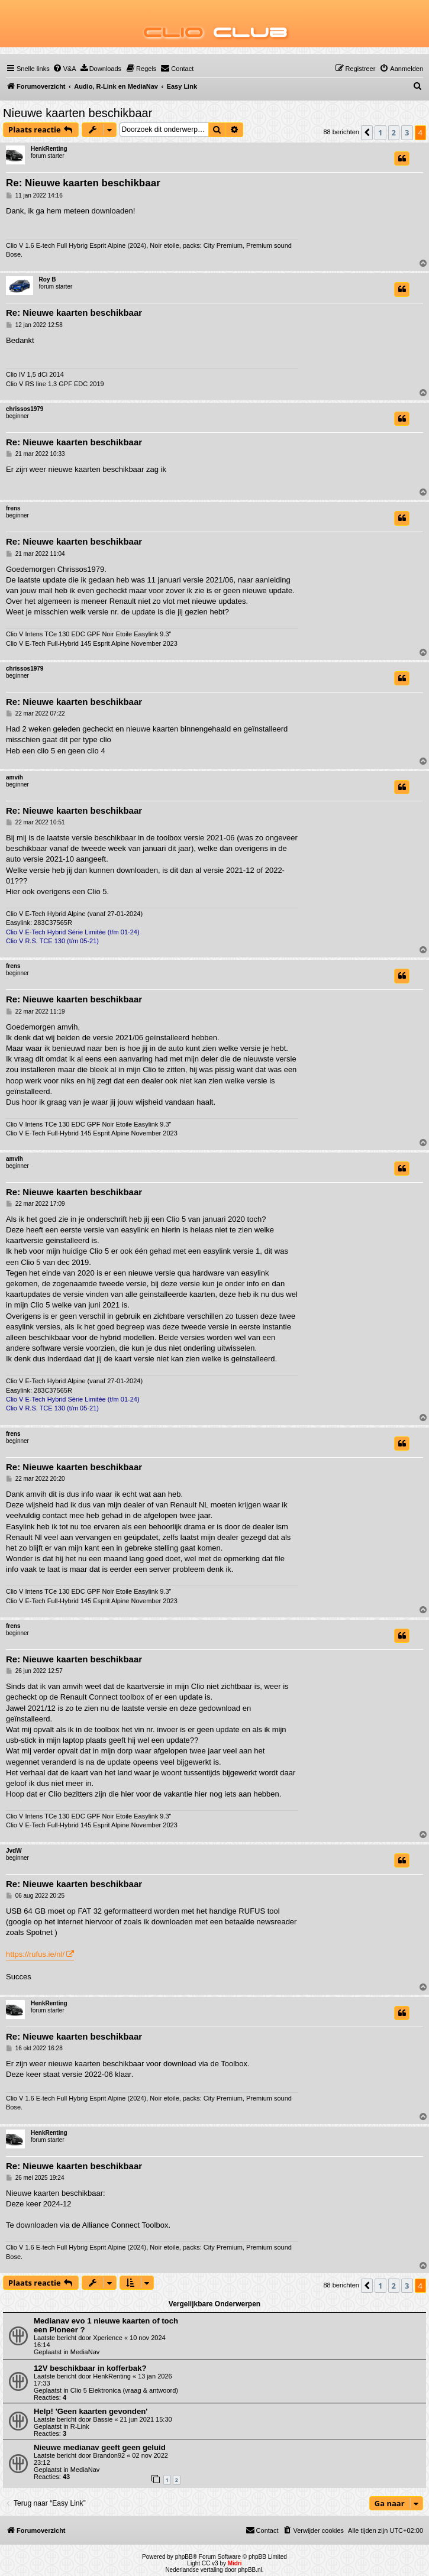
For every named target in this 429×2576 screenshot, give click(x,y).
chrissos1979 (24, 409)
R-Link (79, 2426)
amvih (14, 777)
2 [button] (394, 132)
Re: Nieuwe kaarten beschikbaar (83, 183)
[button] (367, 132)
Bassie (102, 2419)
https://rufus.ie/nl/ (35, 1954)
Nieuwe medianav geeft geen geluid (100, 2447)
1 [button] (380, 132)
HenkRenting (49, 148)
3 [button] (407, 132)
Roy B (47, 279)
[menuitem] (64, 69)
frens (13, 508)
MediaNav (85, 2351)
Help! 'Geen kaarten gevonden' (90, 2411)
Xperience (107, 2337)
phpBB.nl (250, 2570)
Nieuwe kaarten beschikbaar (77, 112)
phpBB (184, 2557)
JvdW (14, 1850)
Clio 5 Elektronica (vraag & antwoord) (124, 2390)
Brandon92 (109, 2455)
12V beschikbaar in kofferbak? (90, 2368)
